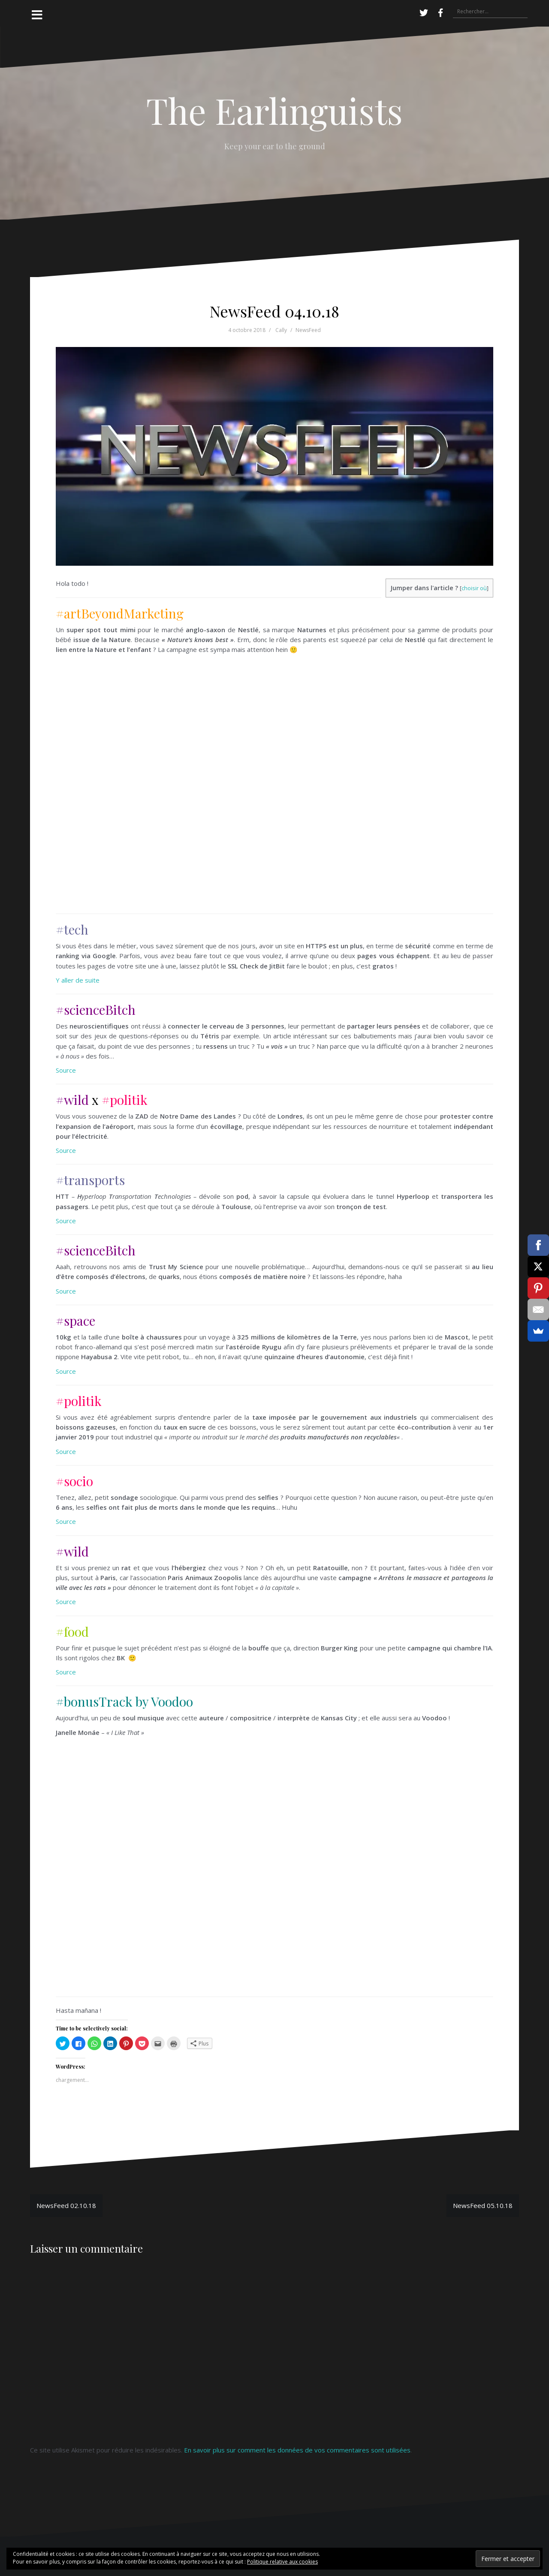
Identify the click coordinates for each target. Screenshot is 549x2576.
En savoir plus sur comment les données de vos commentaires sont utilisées (297, 2450)
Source (66, 1070)
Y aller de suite (78, 980)
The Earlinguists (274, 110)
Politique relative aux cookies (282, 2561)
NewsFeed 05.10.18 (483, 2205)
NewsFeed (308, 330)
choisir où (474, 588)
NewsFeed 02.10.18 (66, 2205)
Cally (281, 330)
